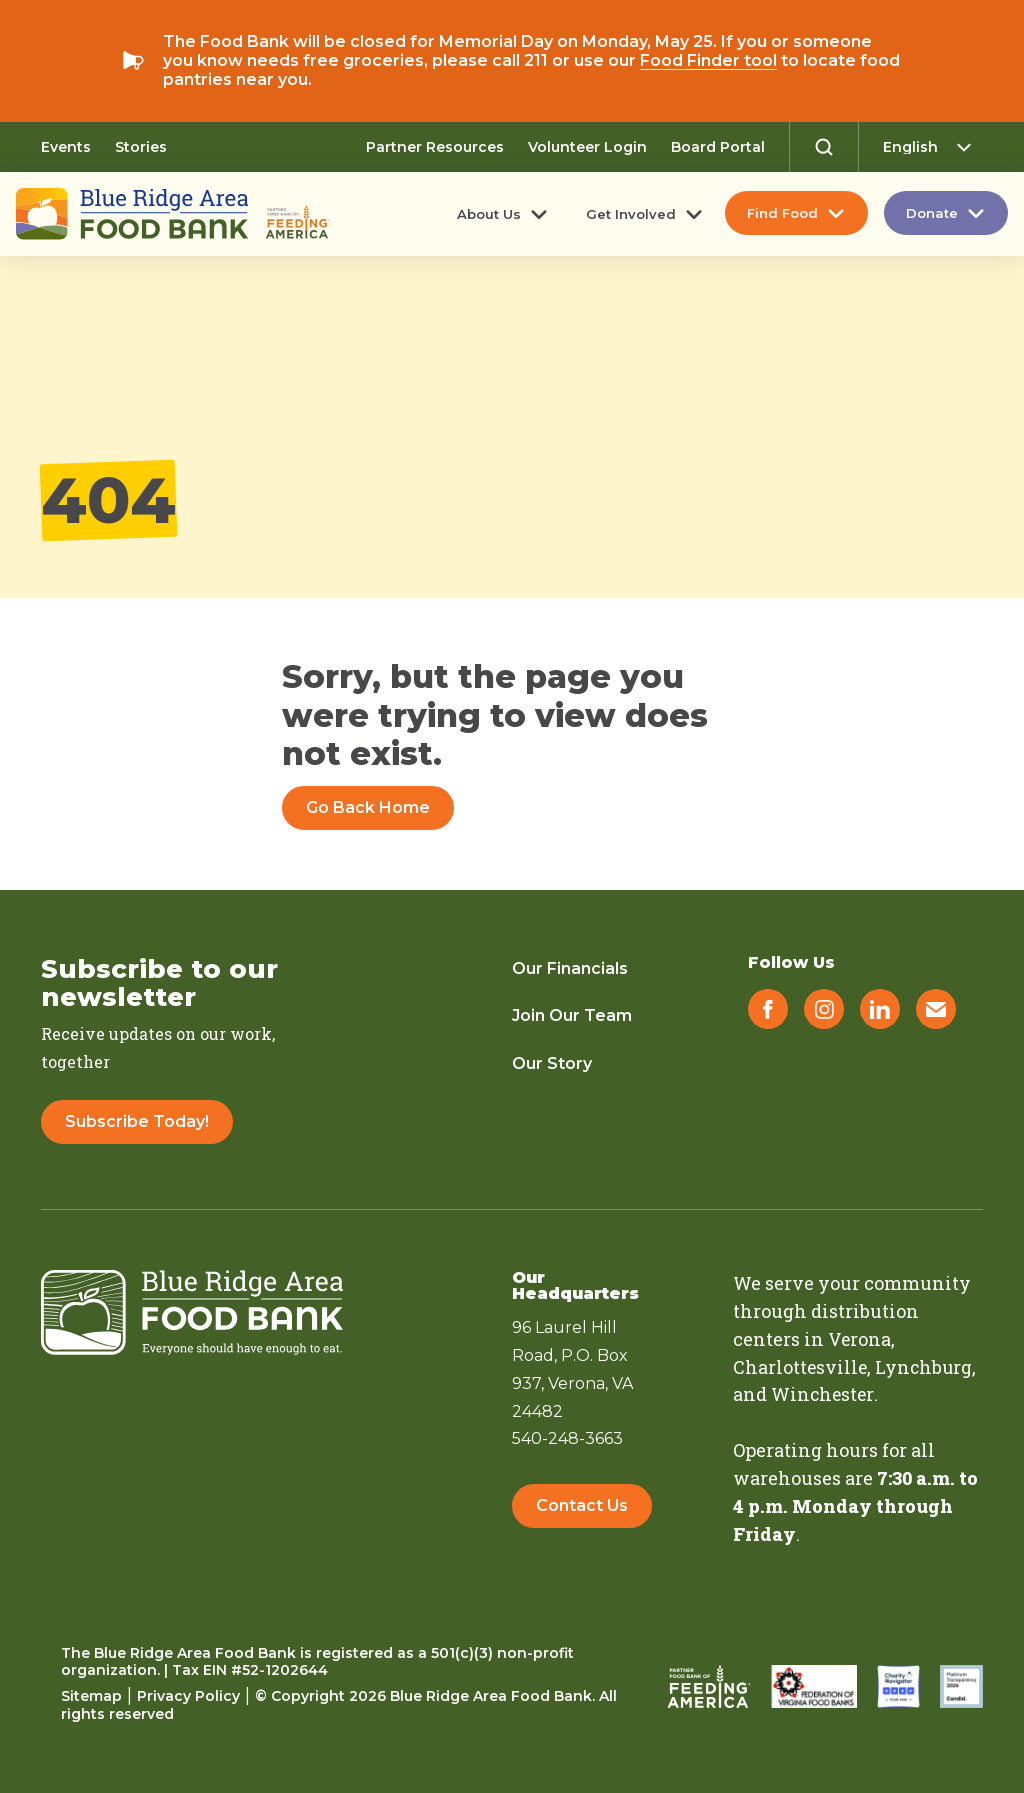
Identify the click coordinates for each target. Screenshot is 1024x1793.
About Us (489, 214)
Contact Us (582, 1506)
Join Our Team (572, 1015)
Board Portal (718, 147)
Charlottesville (801, 1367)
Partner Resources (435, 147)
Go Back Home (368, 807)
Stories (141, 147)
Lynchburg (926, 1367)
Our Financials (570, 968)
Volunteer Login (587, 147)
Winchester (823, 1394)
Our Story (552, 1063)
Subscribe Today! (137, 1121)
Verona (860, 1339)
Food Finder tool (708, 60)
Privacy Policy (188, 1696)
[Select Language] (933, 147)
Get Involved (631, 214)
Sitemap (91, 1696)
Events (66, 147)
